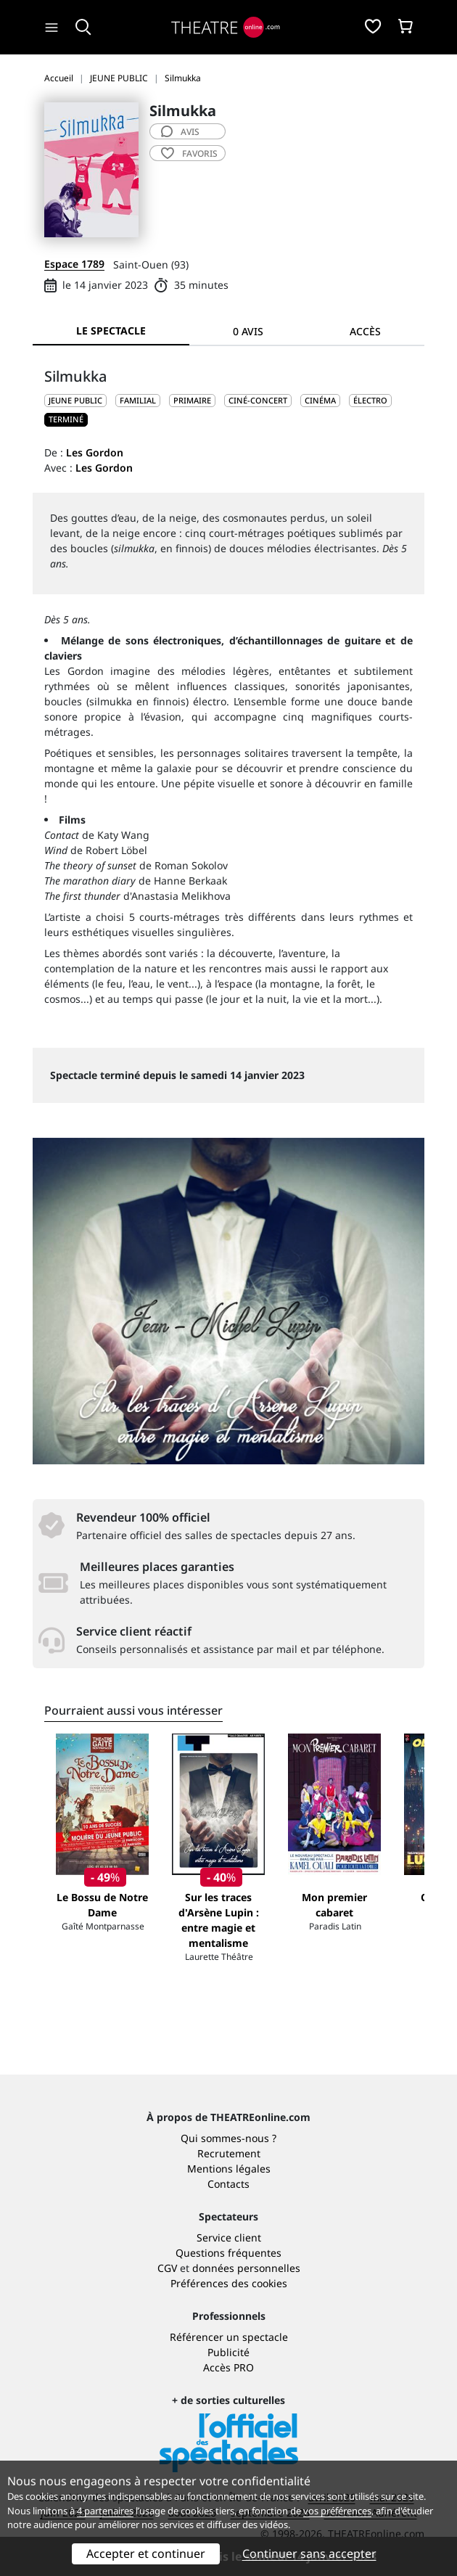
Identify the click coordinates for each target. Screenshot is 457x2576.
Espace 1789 (74, 264)
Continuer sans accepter (309, 2553)
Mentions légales (229, 2168)
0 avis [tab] (248, 331)
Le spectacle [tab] (111, 330)
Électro (370, 400)
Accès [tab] (365, 331)
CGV (167, 2268)
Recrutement (228, 2153)
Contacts (228, 2184)
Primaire (192, 400)
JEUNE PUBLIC (75, 400)
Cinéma (320, 400)
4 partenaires (105, 2510)
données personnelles (246, 2268)
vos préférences (337, 2510)
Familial (138, 400)
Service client (229, 2237)
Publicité (228, 2352)
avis (180, 132)
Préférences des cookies (228, 2283)
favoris (189, 153)
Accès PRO (228, 2367)
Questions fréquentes (228, 2253)
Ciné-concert (257, 400)
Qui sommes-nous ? (228, 2138)
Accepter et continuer (145, 2553)
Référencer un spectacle (229, 2337)
